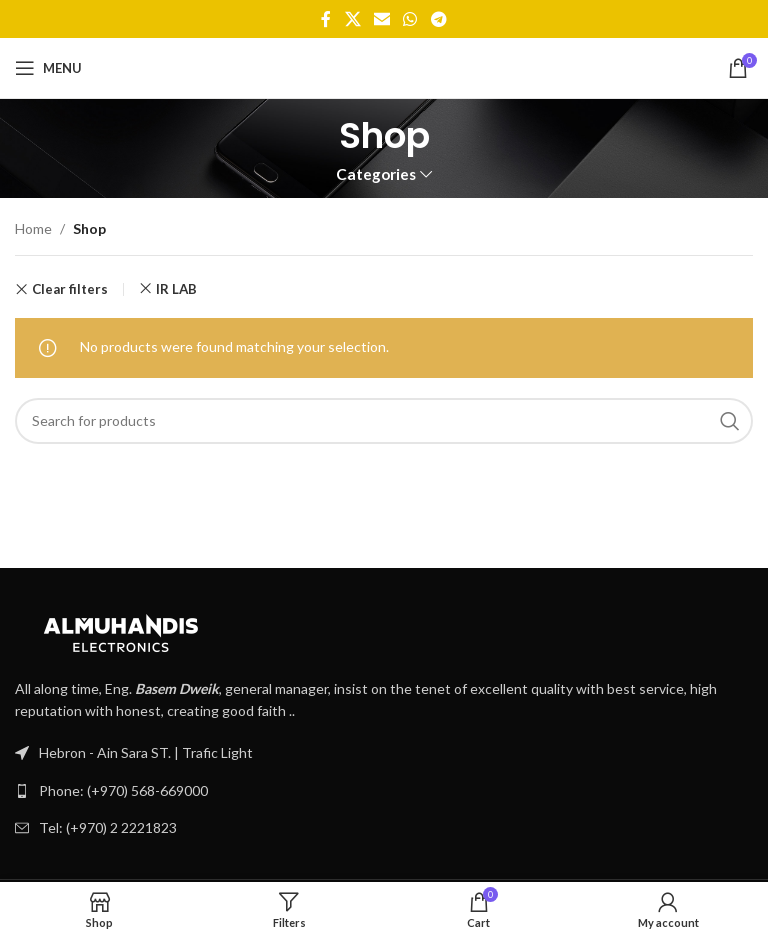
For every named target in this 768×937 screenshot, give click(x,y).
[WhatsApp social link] (410, 19)
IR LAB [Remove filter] (176, 289)
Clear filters (70, 289)
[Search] (384, 421)
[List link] (384, 791)
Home (33, 228)
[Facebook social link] (326, 19)
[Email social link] (381, 19)
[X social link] (352, 19)
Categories (376, 174)
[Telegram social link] (438, 19)
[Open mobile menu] (48, 68)
